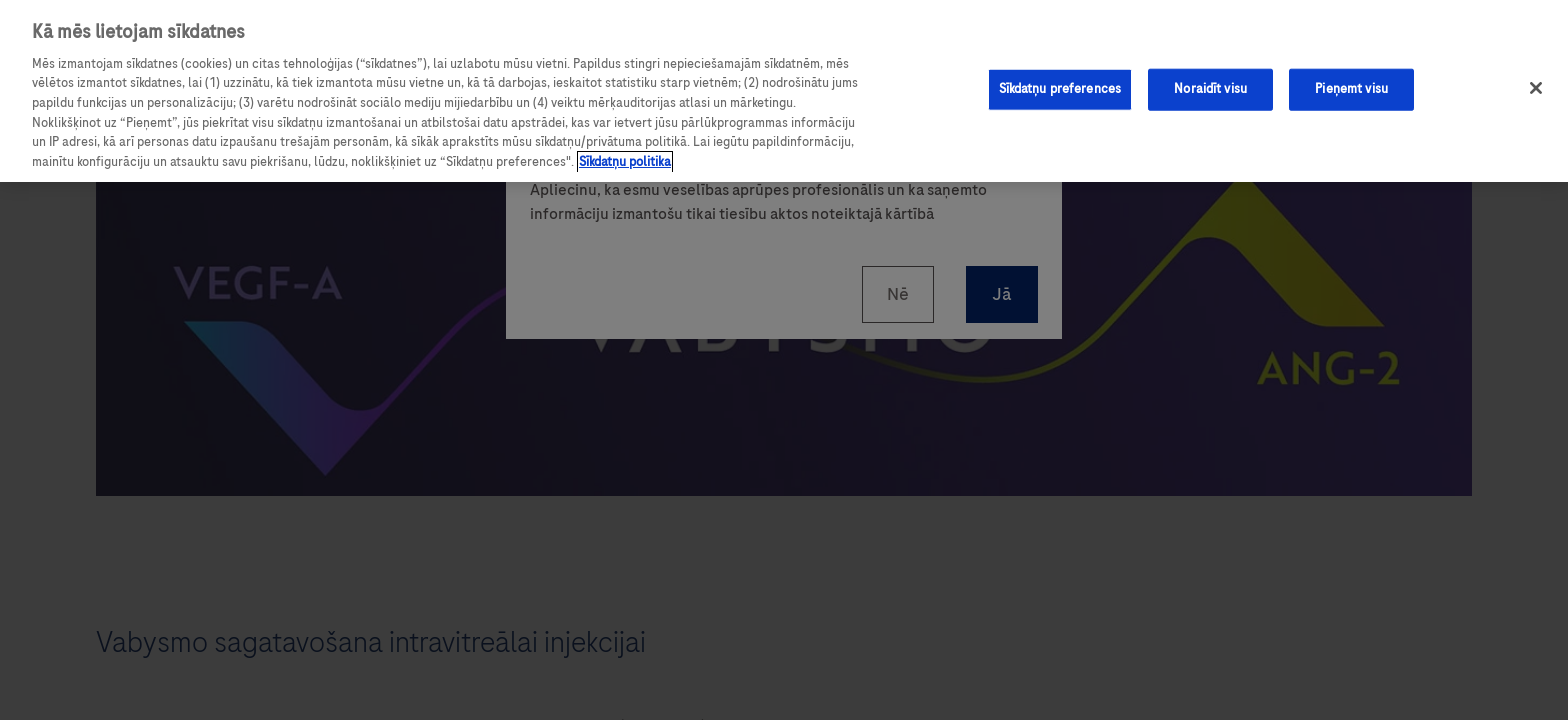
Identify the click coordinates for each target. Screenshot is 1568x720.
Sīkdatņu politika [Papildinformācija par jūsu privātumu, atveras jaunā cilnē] (625, 162)
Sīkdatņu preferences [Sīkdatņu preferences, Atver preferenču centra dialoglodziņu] (1060, 89)
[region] (784, 91)
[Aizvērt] (1536, 88)
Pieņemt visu (1351, 89)
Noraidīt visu (1210, 89)
